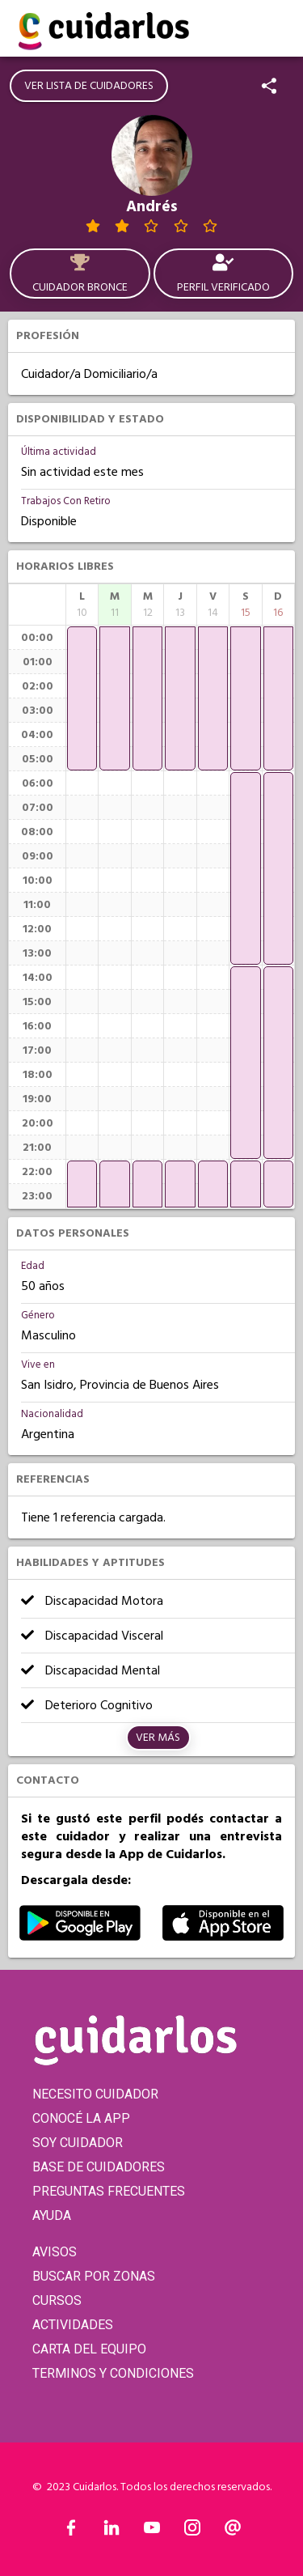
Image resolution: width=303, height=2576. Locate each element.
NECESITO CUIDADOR (95, 2094)
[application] (82, 698)
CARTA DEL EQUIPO (89, 2349)
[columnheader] (82, 604)
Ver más (158, 1737)
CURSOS (57, 2300)
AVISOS (54, 2252)
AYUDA (51, 2215)
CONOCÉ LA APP (81, 2118)
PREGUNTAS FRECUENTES (108, 2191)
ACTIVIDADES (72, 2324)
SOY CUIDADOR (77, 2142)
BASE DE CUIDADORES (98, 2167)
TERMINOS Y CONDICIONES (113, 2373)
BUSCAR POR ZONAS (93, 2276)
